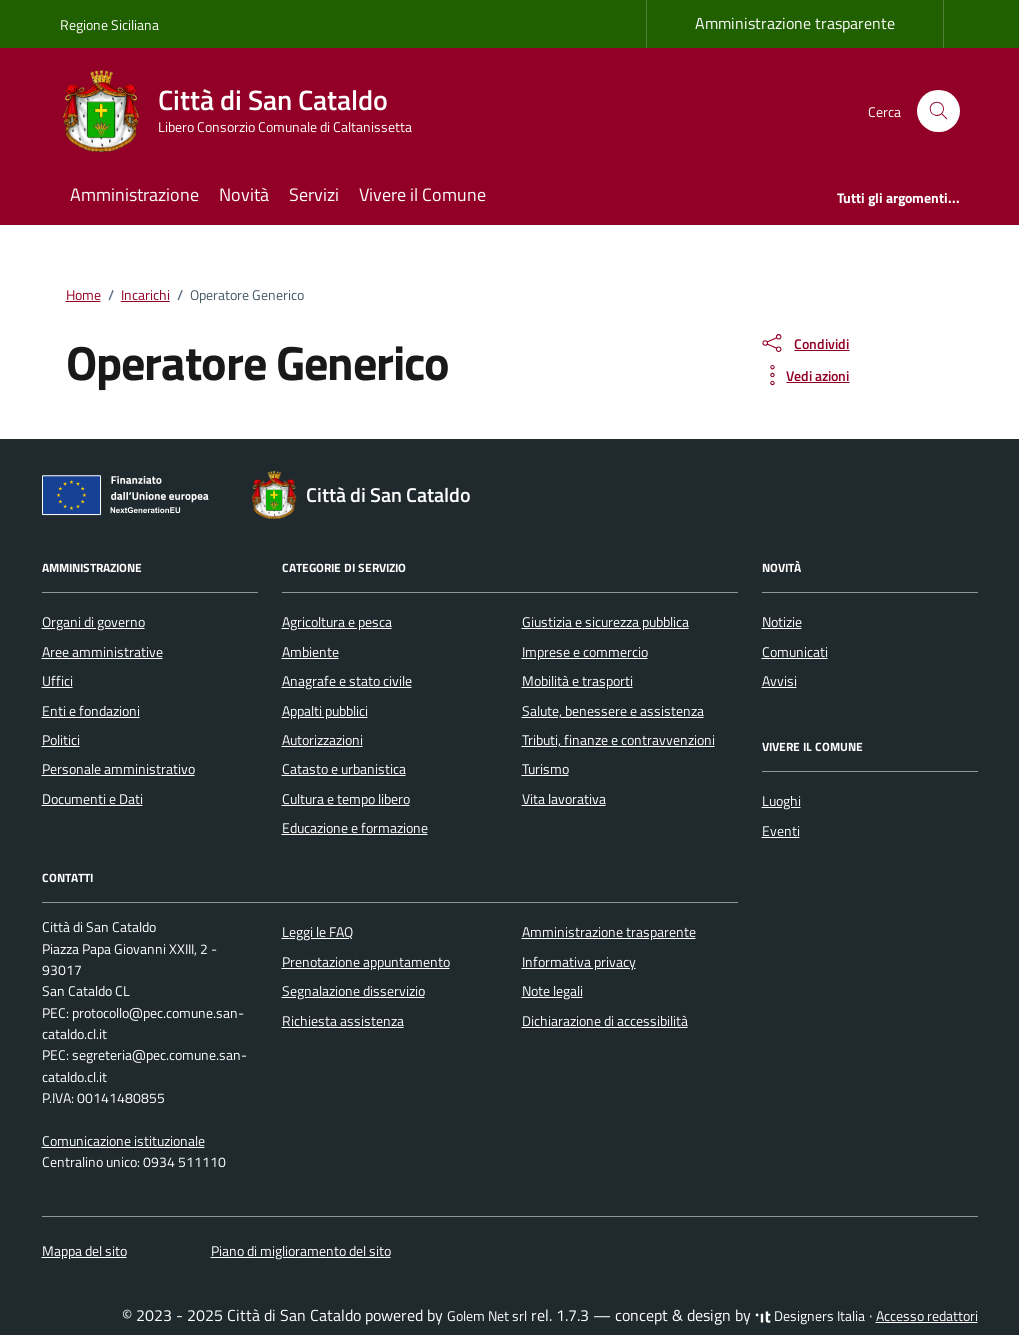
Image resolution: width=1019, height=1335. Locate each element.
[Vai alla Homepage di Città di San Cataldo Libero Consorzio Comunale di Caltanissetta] (248, 111)
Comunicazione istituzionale (123, 1141)
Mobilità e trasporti (577, 681)
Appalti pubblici (325, 711)
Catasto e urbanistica (344, 769)
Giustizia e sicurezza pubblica (605, 622)
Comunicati (795, 652)
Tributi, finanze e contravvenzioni (618, 740)
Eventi (781, 831)
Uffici (57, 681)
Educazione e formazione (355, 828)
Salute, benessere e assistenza (613, 711)
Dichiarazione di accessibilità (605, 1021)
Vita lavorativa (564, 799)
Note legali (552, 991)
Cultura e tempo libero (346, 799)
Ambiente (310, 652)
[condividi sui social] (804, 343)
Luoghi (781, 801)
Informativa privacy (579, 962)
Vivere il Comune (422, 194)
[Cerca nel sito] (938, 111)
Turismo (545, 769)
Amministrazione (134, 194)
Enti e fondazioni (91, 711)
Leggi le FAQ (317, 932)
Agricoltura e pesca (337, 622)
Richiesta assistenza (343, 1021)
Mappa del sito (84, 1251)
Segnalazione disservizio (353, 991)
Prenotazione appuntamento (366, 962)
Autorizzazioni (322, 740)
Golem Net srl (487, 1316)
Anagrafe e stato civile (347, 681)
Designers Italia (810, 1316)
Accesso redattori (927, 1316)
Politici (61, 740)
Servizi (314, 194)
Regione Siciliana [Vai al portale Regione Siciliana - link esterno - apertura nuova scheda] (109, 24)
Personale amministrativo (118, 769)
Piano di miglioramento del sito (301, 1251)
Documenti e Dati (92, 799)
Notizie (782, 622)
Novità (244, 194)
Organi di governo (93, 622)
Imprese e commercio (585, 652)
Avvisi (779, 681)
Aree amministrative (102, 652)
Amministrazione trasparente (795, 23)
